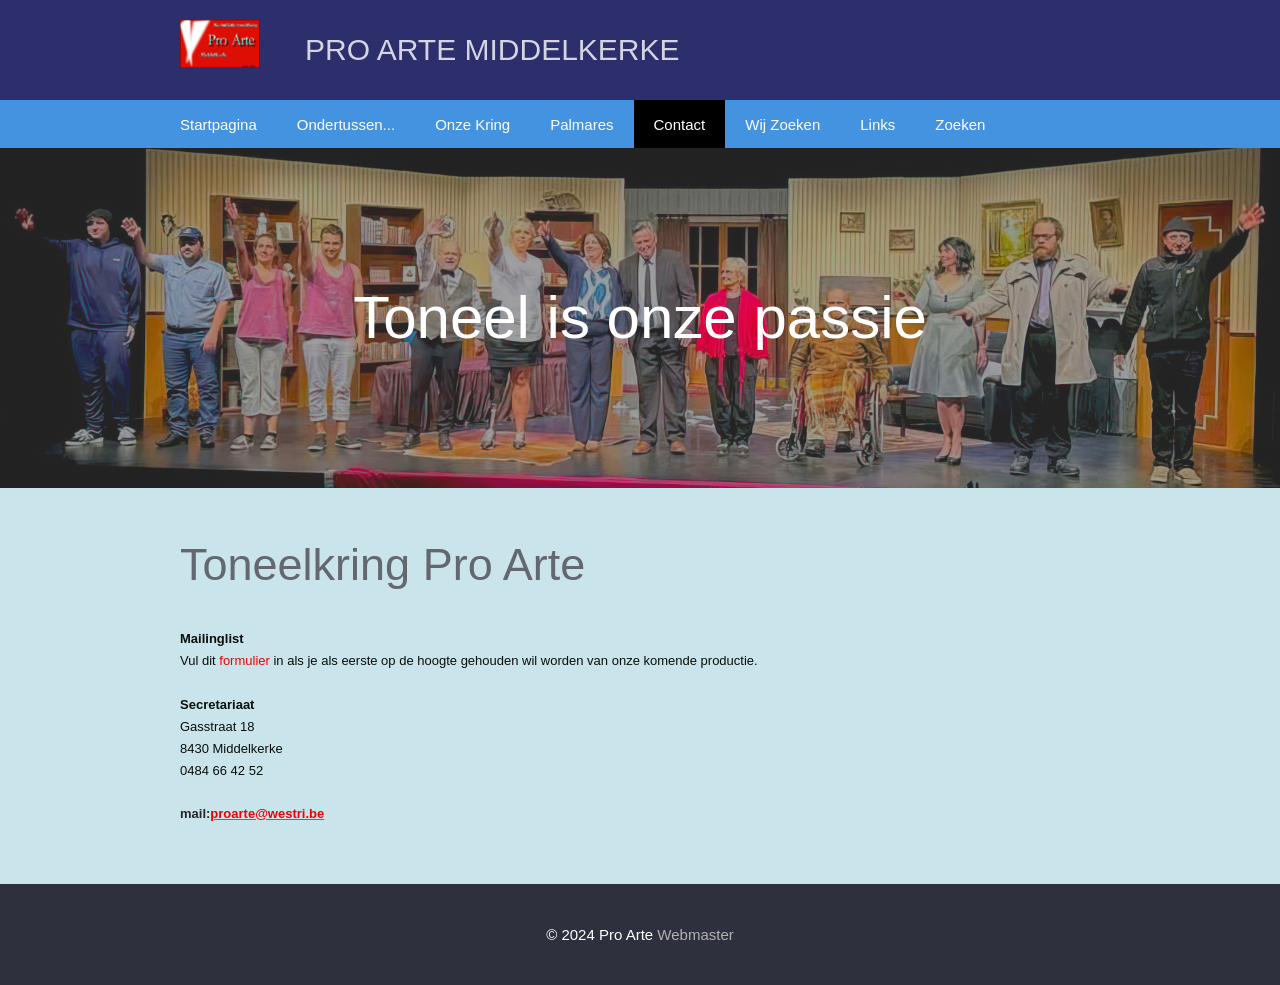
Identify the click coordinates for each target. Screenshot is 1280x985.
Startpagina (218, 124)
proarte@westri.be (267, 813)
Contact (680, 124)
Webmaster (695, 934)
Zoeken (960, 124)
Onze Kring (472, 124)
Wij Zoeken (782, 124)
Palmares (581, 124)
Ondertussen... (346, 124)
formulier (244, 660)
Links (877, 124)
